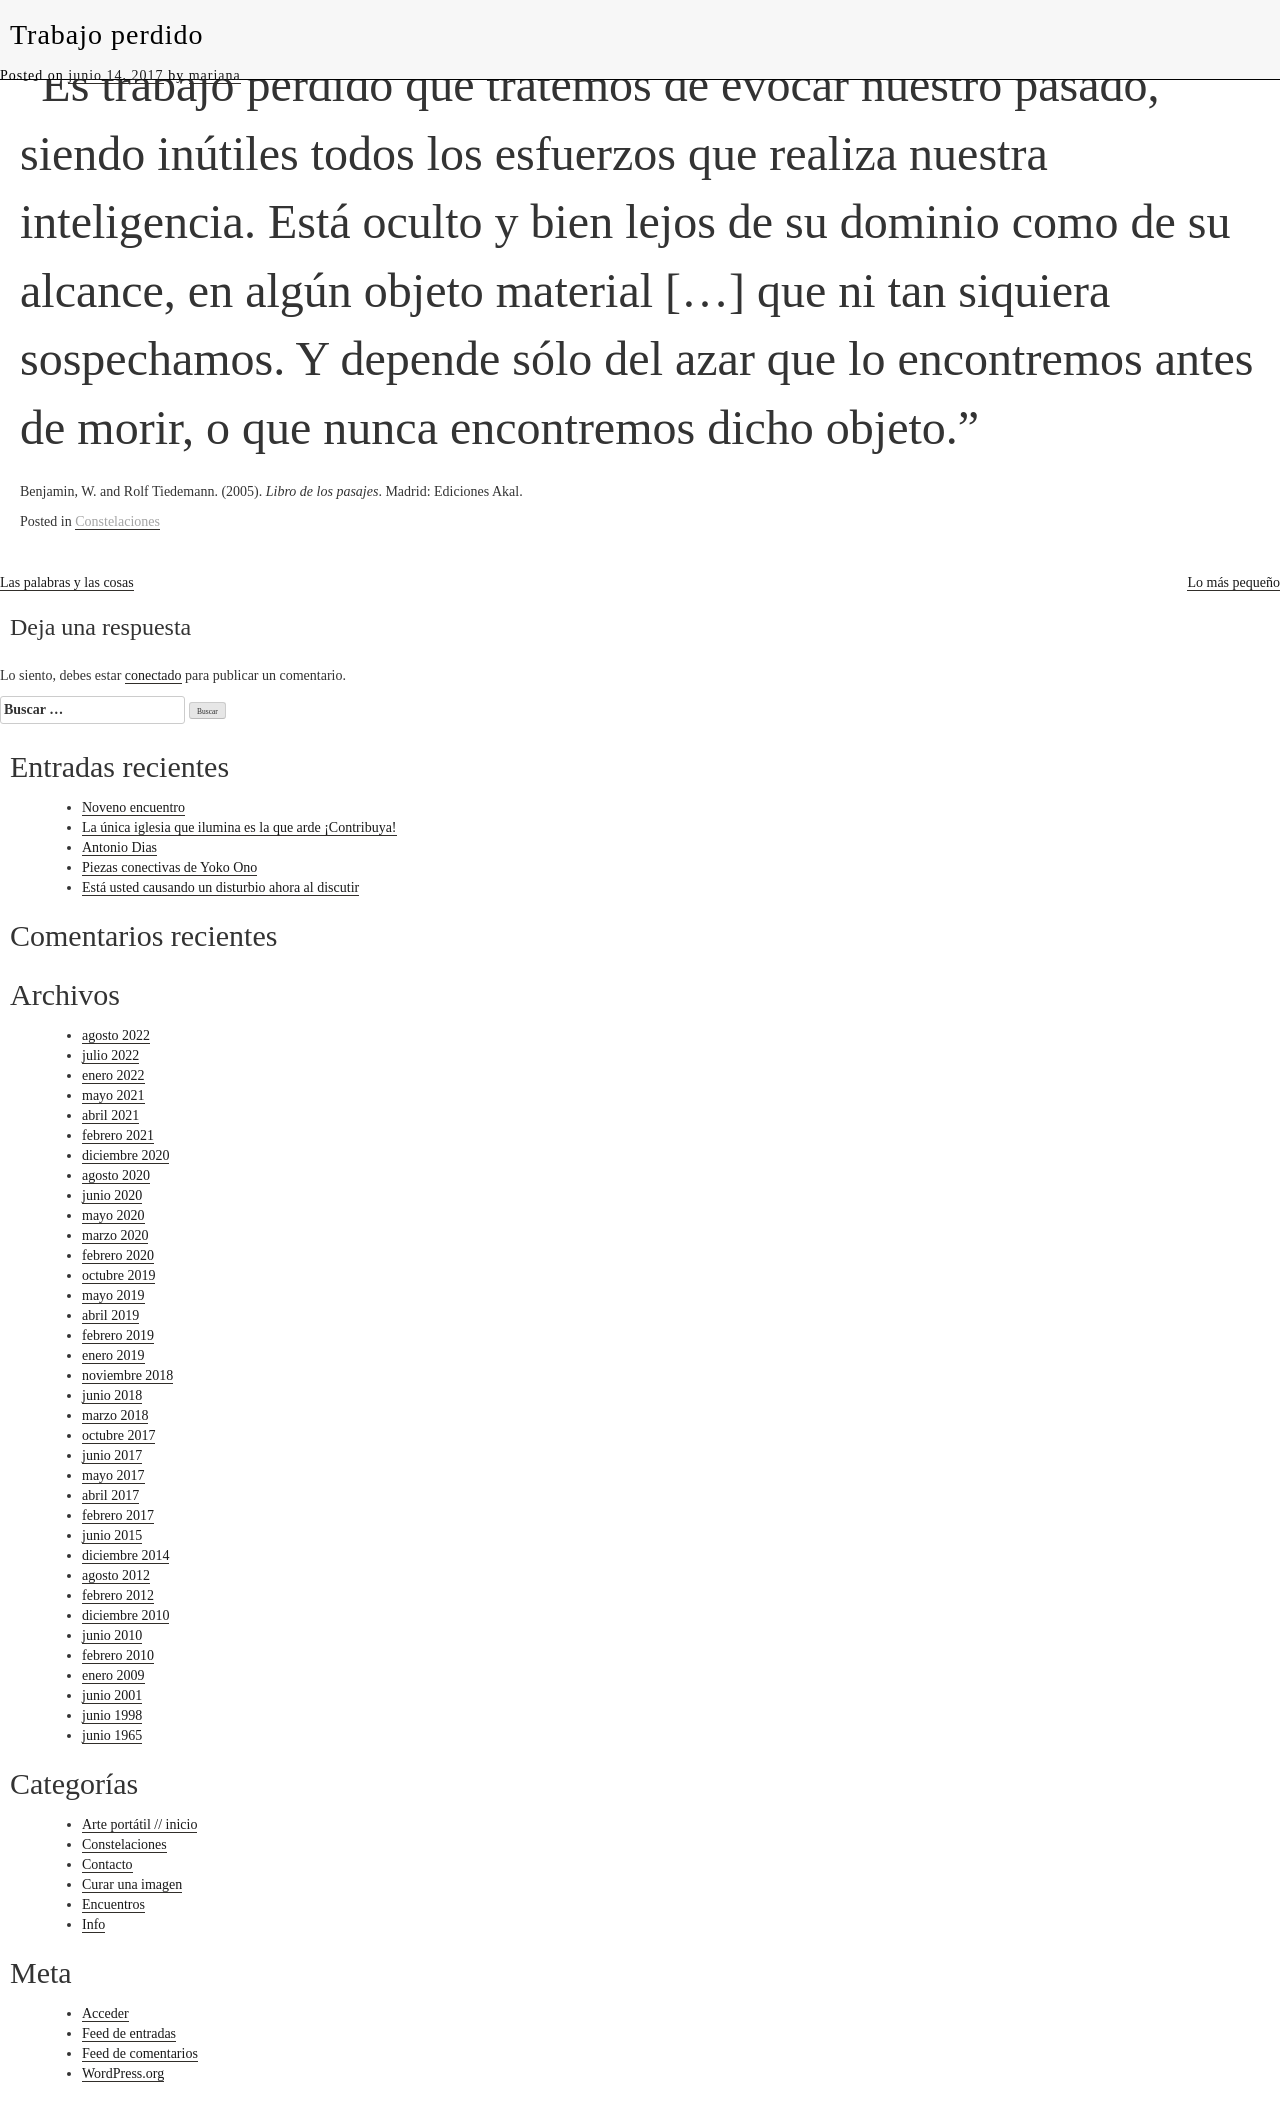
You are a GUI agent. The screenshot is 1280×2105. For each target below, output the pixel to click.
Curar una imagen (132, 1884)
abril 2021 (110, 1115)
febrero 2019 (118, 1335)
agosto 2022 (116, 1035)
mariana (215, 75)
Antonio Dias (119, 847)
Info (93, 1924)
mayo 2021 (113, 1095)
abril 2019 (110, 1315)
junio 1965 (112, 1735)
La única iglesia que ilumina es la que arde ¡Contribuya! (239, 827)
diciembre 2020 (125, 1155)
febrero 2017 (118, 1515)
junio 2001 (112, 1695)
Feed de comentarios (140, 2053)
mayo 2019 (113, 1295)
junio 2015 (112, 1535)
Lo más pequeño (1233, 582)
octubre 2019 (118, 1275)
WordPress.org (123, 2073)
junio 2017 (112, 1455)
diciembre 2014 (125, 1555)
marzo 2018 (115, 1415)
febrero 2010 (118, 1655)
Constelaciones (117, 521)
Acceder (105, 2013)
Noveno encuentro (133, 807)
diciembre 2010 (125, 1615)
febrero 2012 (118, 1595)
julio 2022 (110, 1055)
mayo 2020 (113, 1215)
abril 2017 (110, 1495)
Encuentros (113, 1904)
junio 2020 (112, 1195)
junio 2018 (112, 1395)
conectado (153, 675)
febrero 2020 (118, 1255)
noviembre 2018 (127, 1375)
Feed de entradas (129, 2033)
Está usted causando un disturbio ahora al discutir (220, 887)
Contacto (107, 1864)
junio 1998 (112, 1715)
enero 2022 (113, 1075)
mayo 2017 (113, 1475)
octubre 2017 (118, 1435)
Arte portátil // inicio (139, 1824)
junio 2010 (112, 1635)
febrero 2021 (118, 1135)
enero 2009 (113, 1675)
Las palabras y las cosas (67, 582)
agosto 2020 (116, 1175)
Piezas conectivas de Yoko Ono (169, 867)
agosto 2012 (116, 1575)
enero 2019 (113, 1355)
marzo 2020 (115, 1235)
